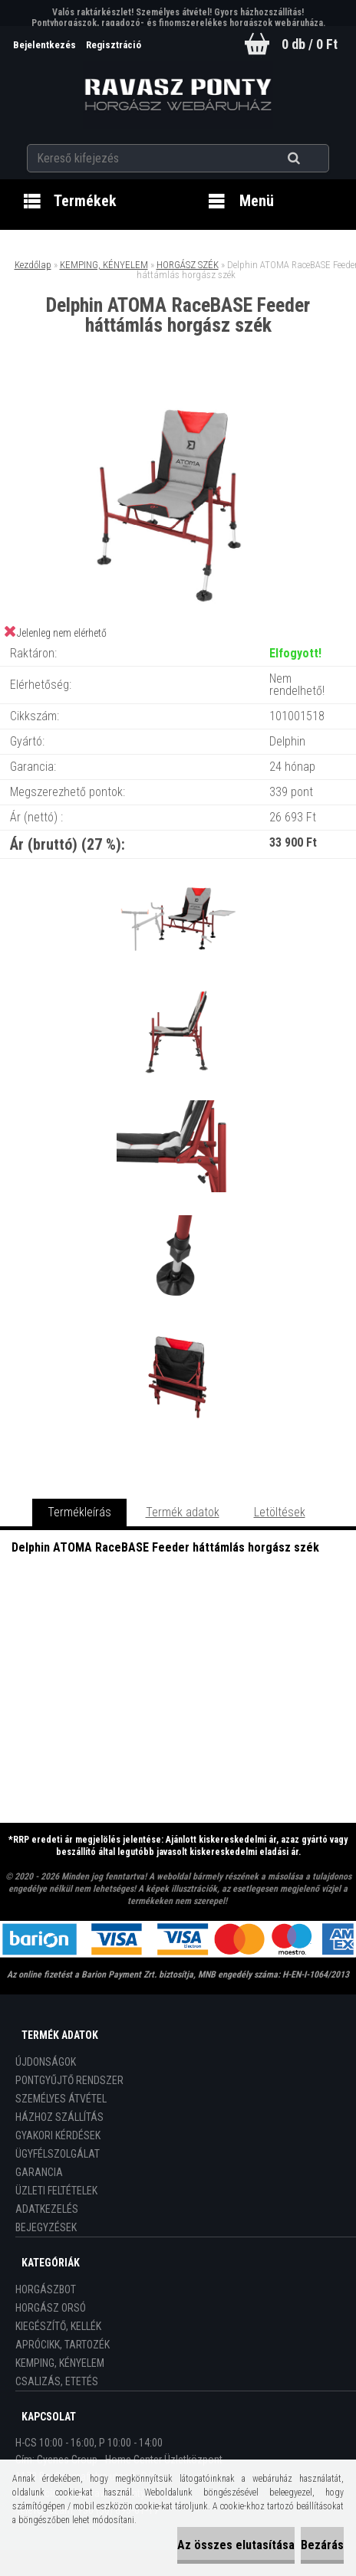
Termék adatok (182, 1512)
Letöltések (279, 1512)
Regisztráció (113, 45)
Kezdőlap (33, 264)
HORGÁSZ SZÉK (188, 264)
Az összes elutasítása (236, 2545)
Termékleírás (79, 1512)
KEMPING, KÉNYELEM (104, 264)
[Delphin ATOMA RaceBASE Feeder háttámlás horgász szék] (178, 399)
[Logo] (177, 95)
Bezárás (322, 2545)
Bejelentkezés (45, 45)
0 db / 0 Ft (310, 44)
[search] (312, 158)
